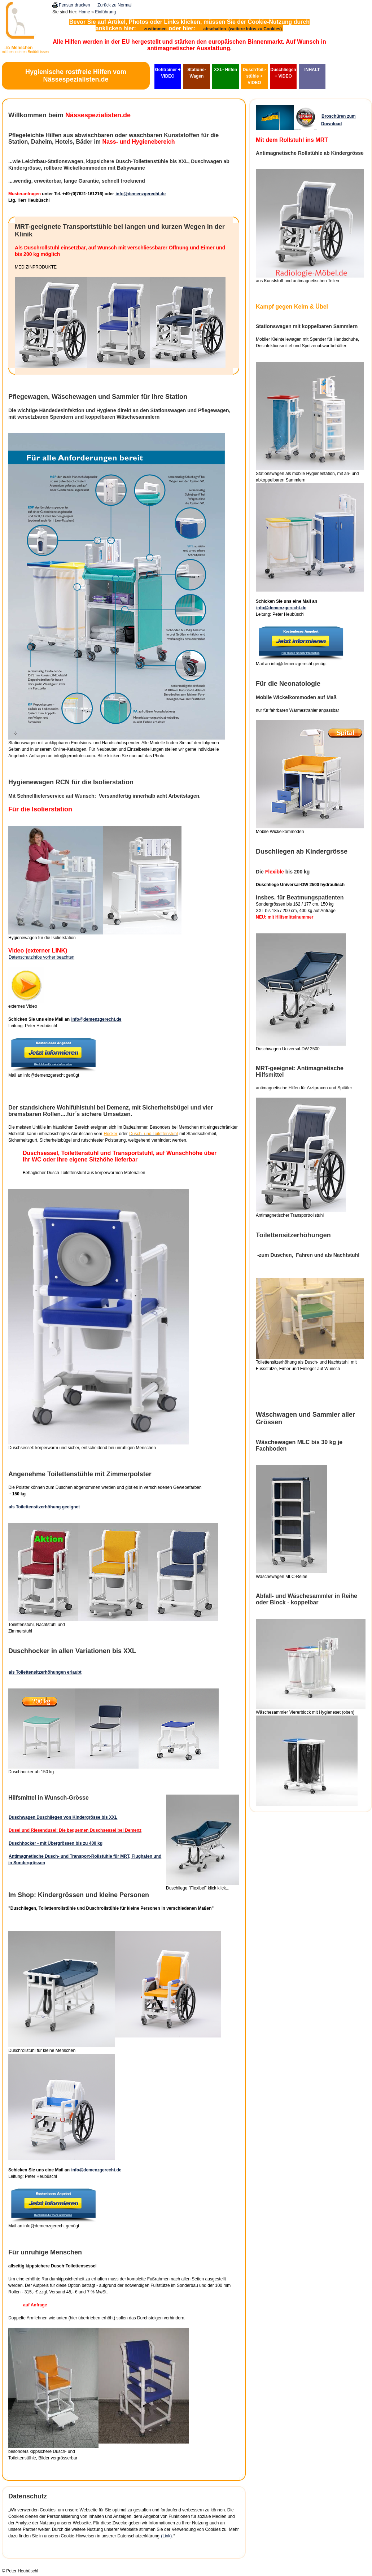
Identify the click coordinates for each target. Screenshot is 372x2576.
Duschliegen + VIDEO (283, 73)
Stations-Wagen (196, 73)
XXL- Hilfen (225, 69)
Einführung (105, 11)
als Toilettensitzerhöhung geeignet (44, 1506)
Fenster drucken (74, 5)
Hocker (110, 1133)
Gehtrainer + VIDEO (167, 73)
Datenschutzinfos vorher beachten (41, 957)
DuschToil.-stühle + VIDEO (254, 76)
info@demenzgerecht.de (140, 193)
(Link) (166, 2535)
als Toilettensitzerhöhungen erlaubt (45, 1672)
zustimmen (155, 28)
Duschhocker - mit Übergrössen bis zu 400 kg (55, 1843)
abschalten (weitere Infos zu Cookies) (243, 28)
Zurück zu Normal (114, 5)
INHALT (312, 69)
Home (84, 11)
